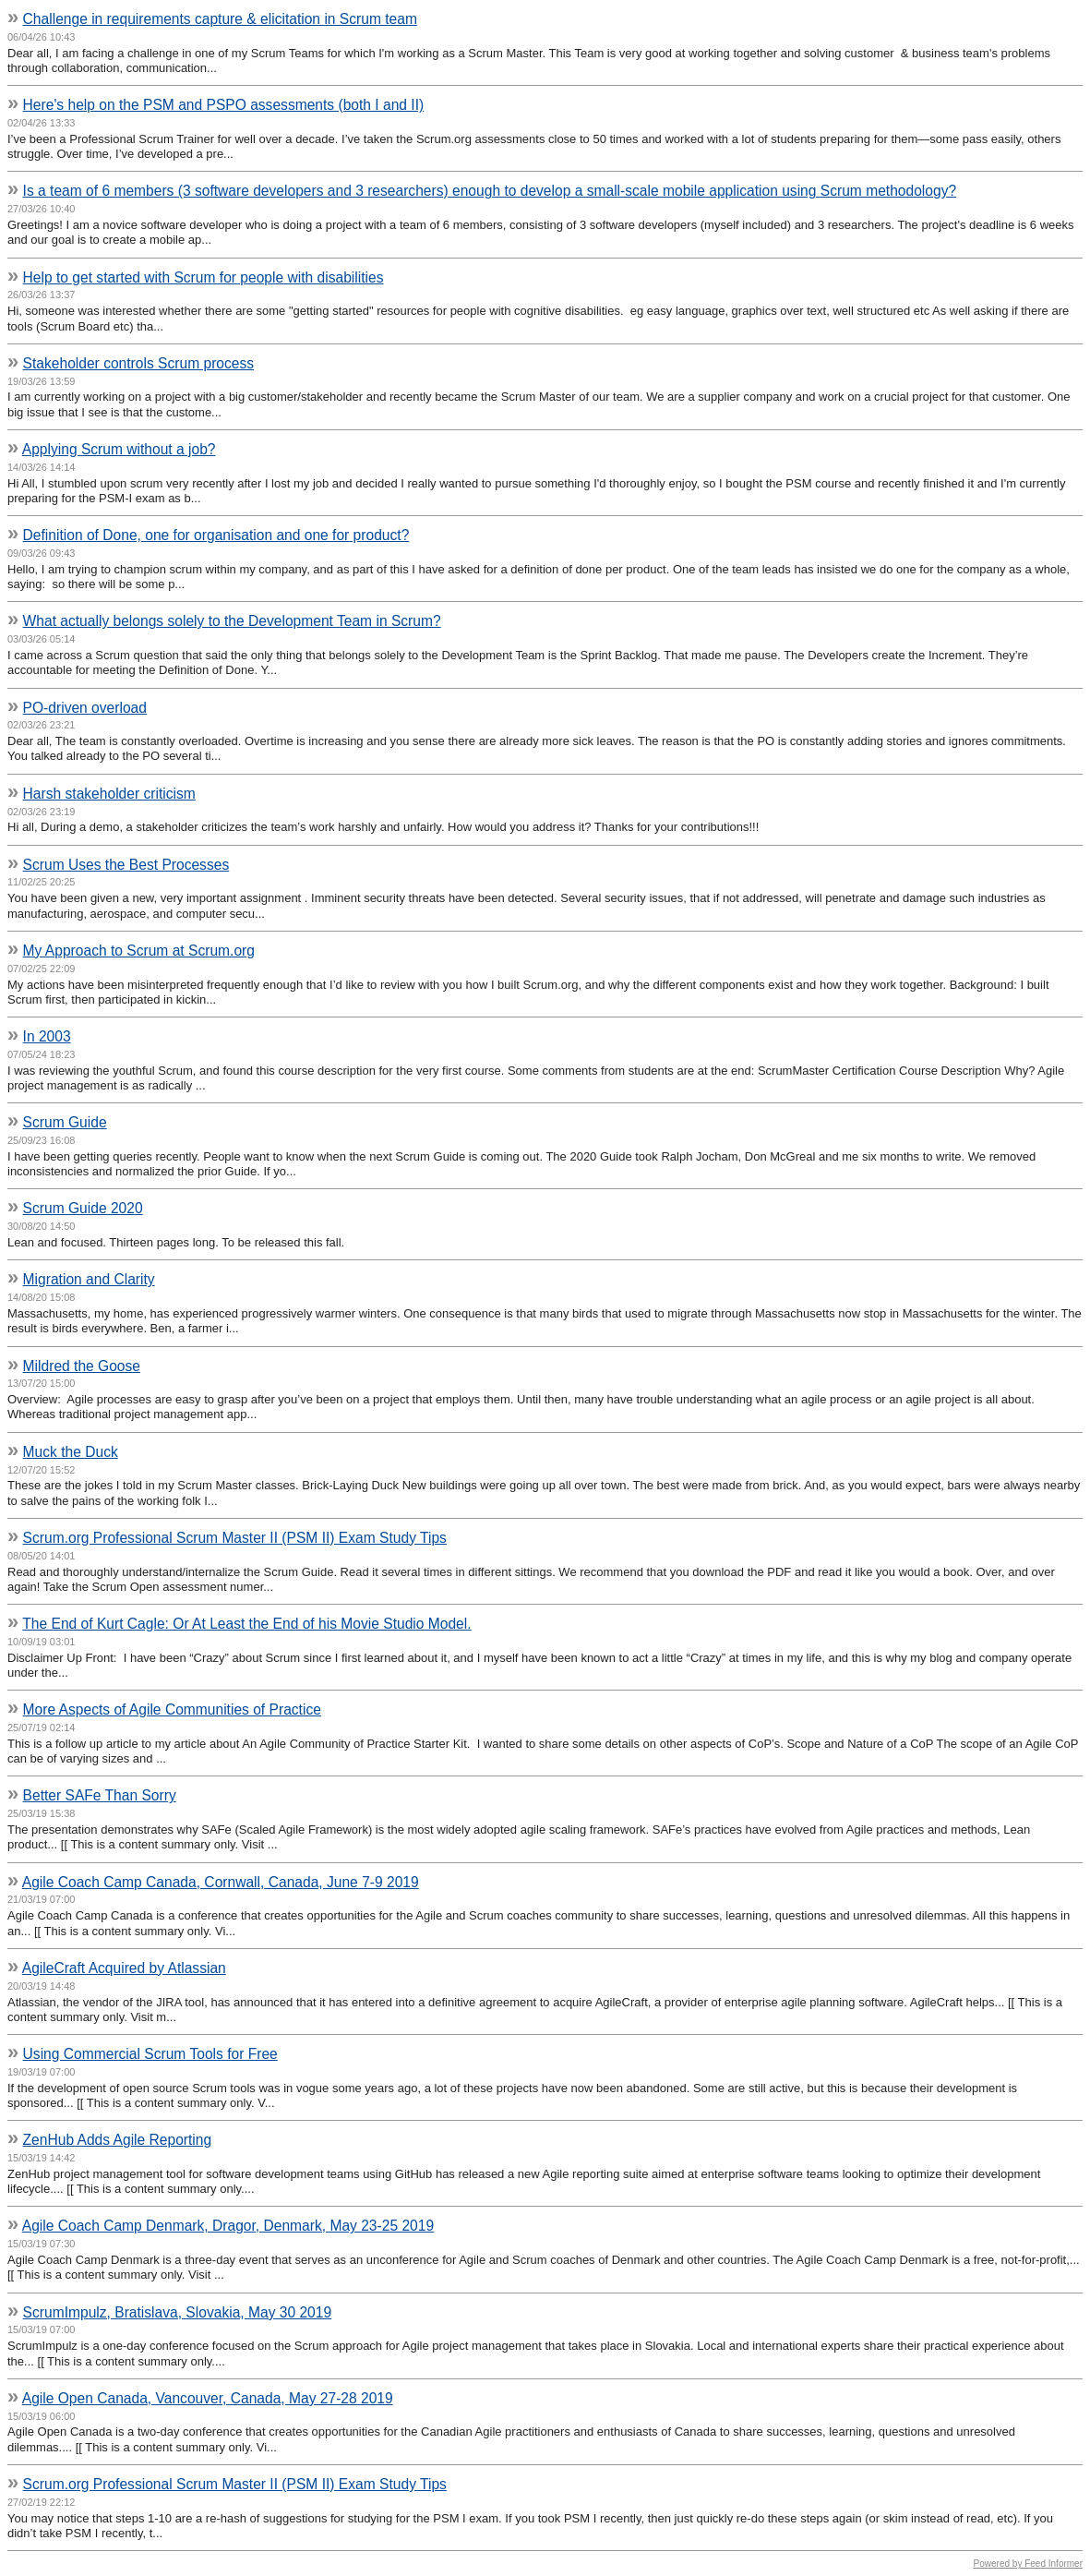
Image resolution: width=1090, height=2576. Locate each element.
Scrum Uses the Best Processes (126, 865)
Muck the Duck (70, 1452)
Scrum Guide (65, 1122)
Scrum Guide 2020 (83, 1208)
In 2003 (47, 1036)
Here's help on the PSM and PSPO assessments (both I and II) (224, 105)
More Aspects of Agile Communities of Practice (172, 1709)
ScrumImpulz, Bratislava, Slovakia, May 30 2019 (177, 2312)
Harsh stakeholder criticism (109, 793)
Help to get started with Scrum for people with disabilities (203, 277)
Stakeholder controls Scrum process (138, 363)
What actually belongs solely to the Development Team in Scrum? (232, 621)
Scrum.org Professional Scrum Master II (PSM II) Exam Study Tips (235, 1538)
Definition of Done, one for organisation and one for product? (216, 535)
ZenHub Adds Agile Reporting (117, 2140)
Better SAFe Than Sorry (99, 1795)
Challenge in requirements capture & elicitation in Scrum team (220, 19)
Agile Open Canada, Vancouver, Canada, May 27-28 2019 (207, 2398)
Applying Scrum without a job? (119, 449)
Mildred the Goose (81, 1366)
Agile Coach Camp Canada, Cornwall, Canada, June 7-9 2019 (220, 1882)
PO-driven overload (85, 708)
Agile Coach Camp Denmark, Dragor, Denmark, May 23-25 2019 (228, 2225)
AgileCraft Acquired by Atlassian (124, 1968)
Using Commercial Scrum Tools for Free (150, 2054)
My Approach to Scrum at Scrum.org (139, 950)
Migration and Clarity (89, 1279)
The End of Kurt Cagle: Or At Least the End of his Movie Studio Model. (246, 1623)
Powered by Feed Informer (1028, 2563)
